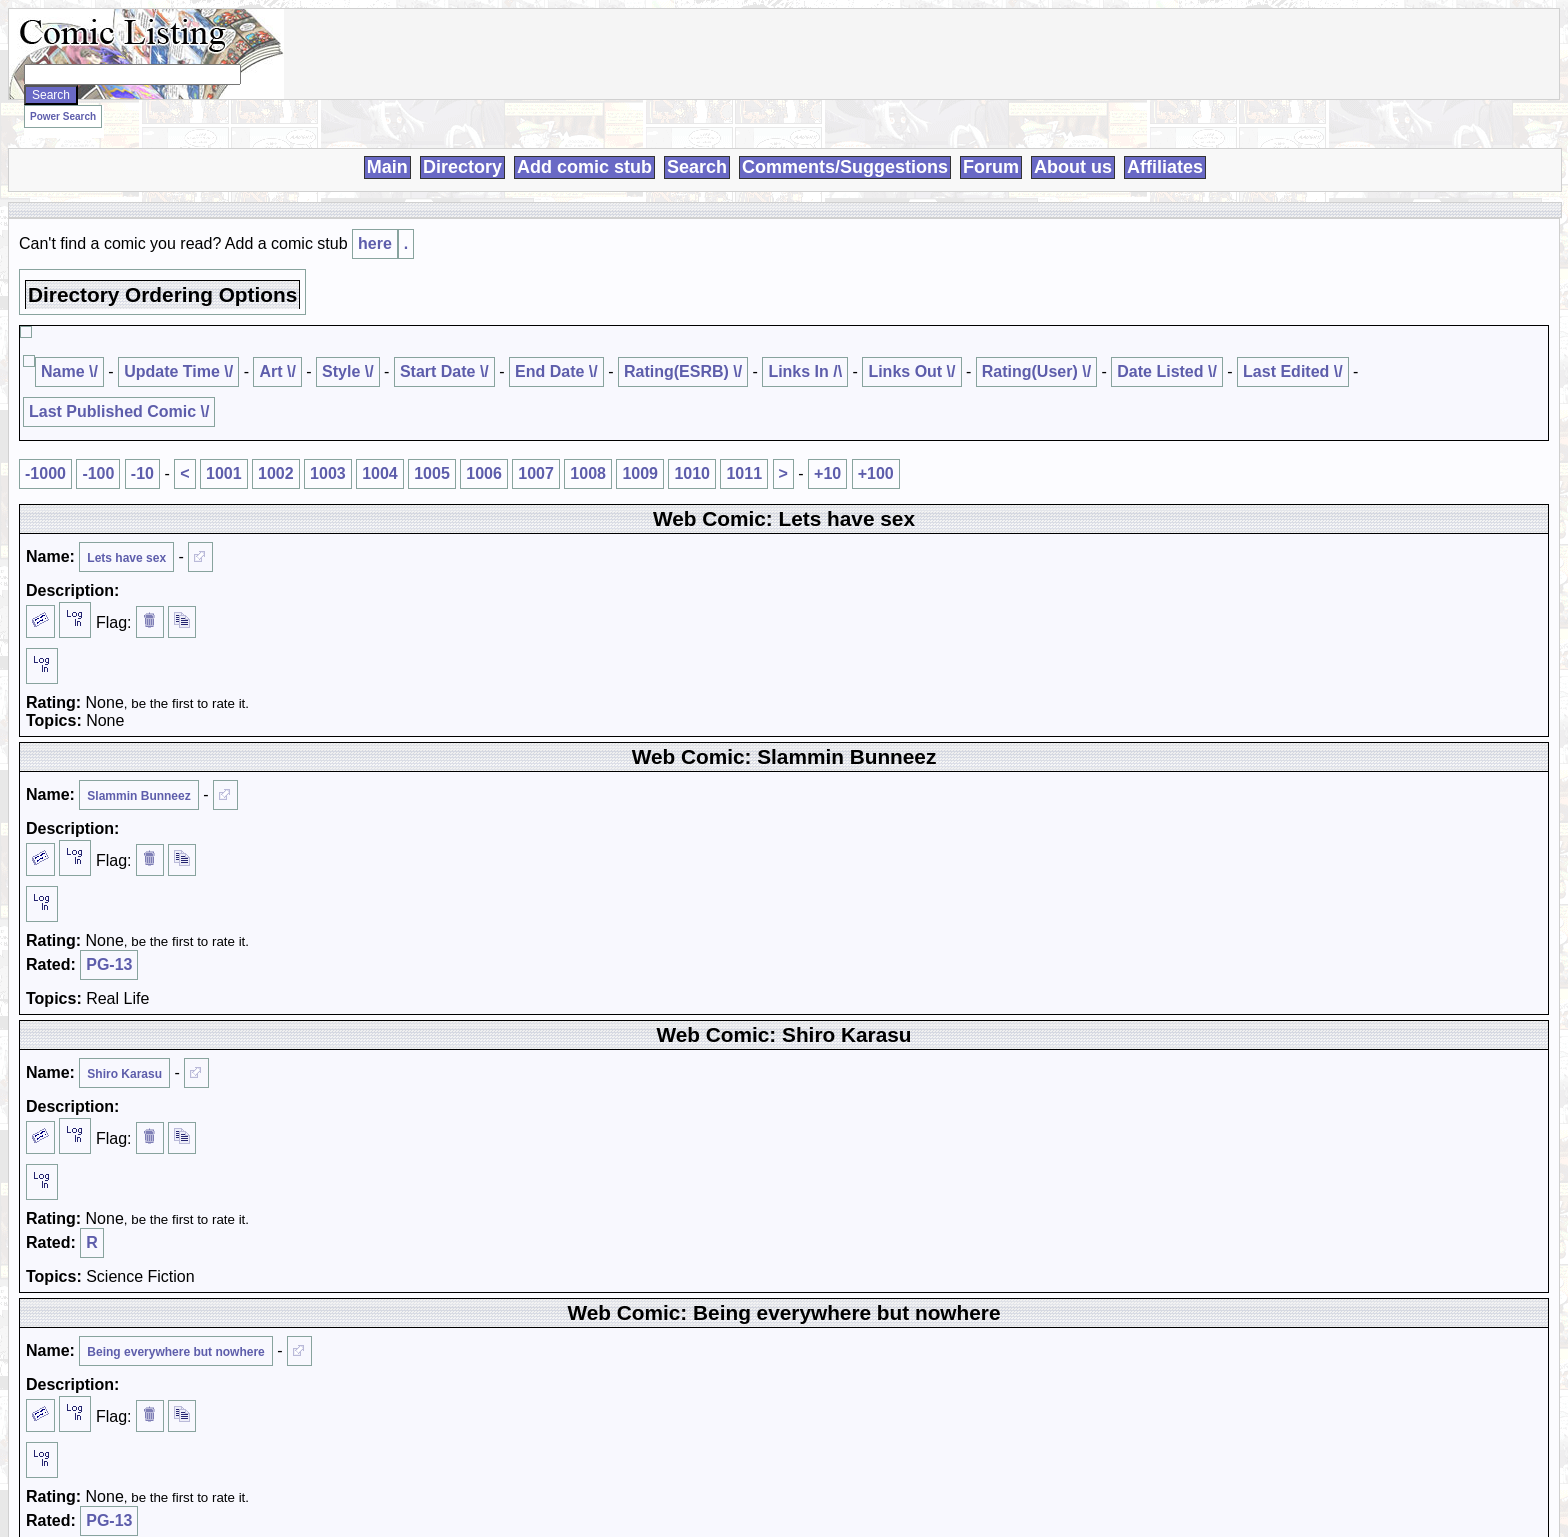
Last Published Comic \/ (119, 411)
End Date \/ (556, 371)
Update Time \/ (178, 371)
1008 (588, 473)
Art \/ (277, 371)
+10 (827, 473)
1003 (328, 473)
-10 (142, 473)
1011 (744, 473)
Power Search (63, 116)
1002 (276, 473)
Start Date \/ (444, 371)
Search (697, 167)
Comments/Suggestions (845, 167)
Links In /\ (805, 371)
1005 (432, 473)
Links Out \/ (911, 371)
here (375, 243)
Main (387, 167)
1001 (224, 473)
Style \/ (348, 371)
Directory (462, 167)
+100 (876, 473)
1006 (484, 473)
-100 (98, 473)
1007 (536, 473)
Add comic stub (584, 167)
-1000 (45, 473)
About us (1073, 167)
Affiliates (1165, 167)
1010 (692, 473)
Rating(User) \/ (1036, 371)
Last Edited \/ (1293, 371)
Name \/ (69, 371)
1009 (640, 473)
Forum (991, 167)
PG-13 (109, 964)
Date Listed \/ (1167, 371)
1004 (380, 473)
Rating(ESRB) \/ (683, 371)
